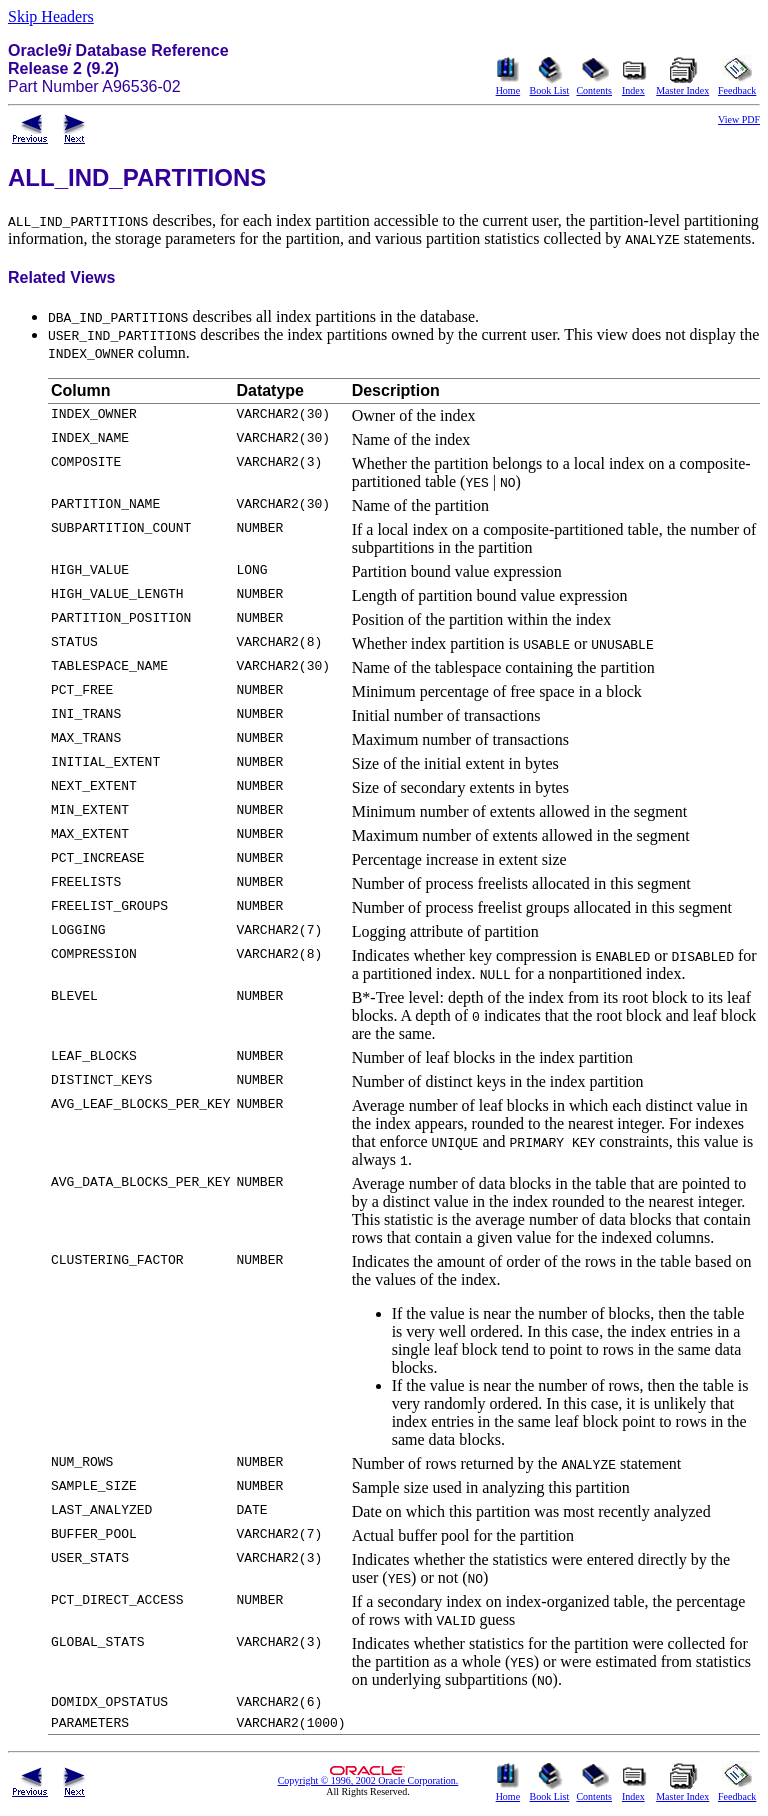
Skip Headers (51, 16)
